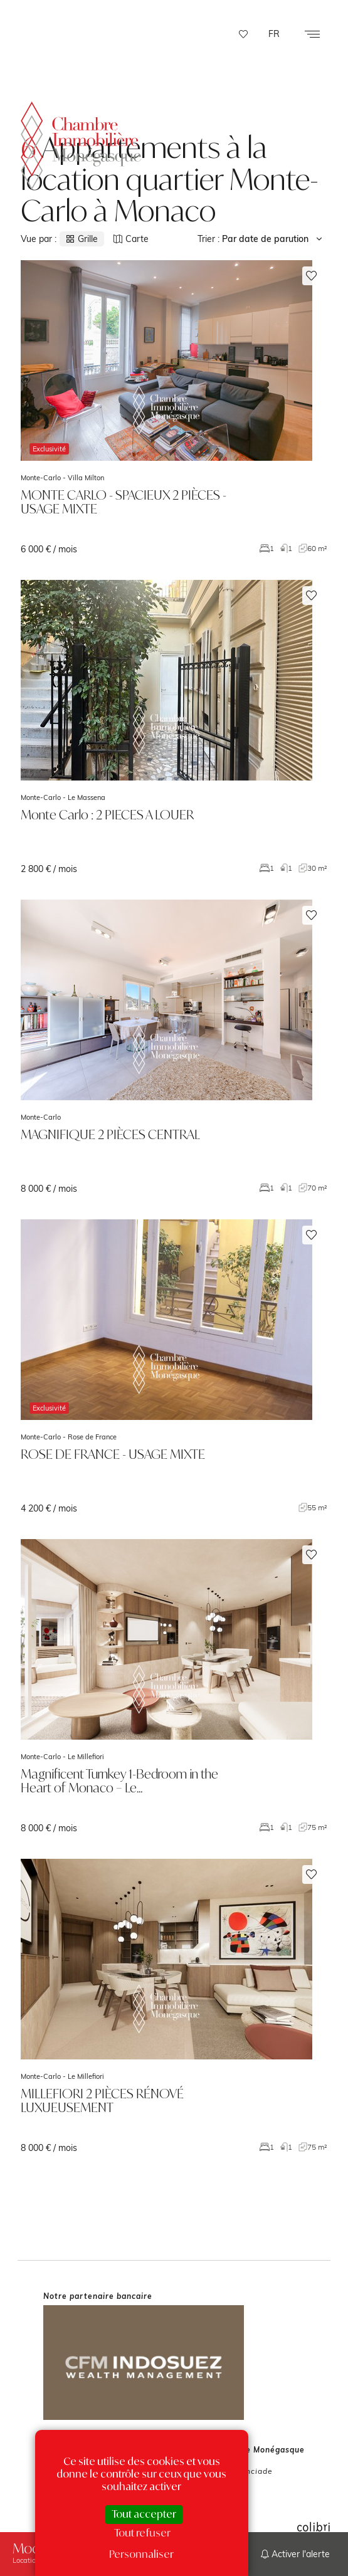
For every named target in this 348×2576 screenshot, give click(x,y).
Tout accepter (144, 2514)
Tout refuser (142, 2532)
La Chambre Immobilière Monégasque (81, 141)
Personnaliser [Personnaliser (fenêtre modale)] (141, 2554)
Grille (82, 238)
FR (274, 33)
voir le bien (174, 407)
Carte (131, 238)
